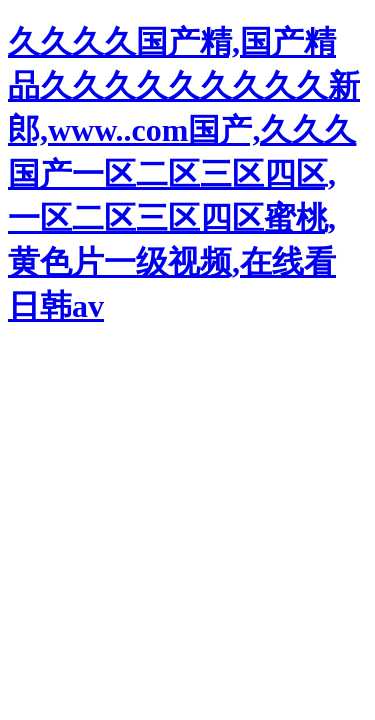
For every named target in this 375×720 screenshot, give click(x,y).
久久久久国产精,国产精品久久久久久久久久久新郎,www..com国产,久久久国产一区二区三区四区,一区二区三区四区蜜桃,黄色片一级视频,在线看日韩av (184, 174)
